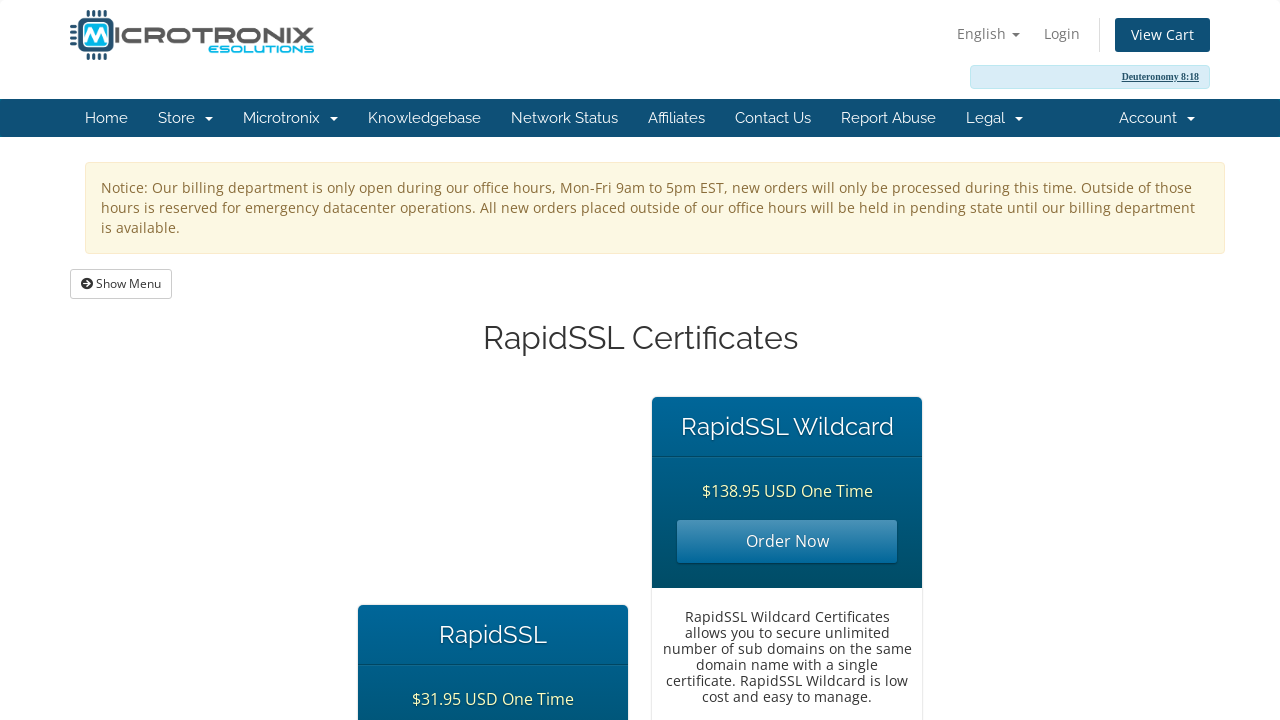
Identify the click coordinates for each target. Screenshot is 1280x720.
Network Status (564, 118)
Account (1157, 118)
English (988, 33)
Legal (994, 118)
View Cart (1162, 34)
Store (185, 118)
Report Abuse (888, 118)
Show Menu (121, 283)
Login (1062, 33)
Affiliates (676, 118)
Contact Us (773, 118)
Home (106, 118)
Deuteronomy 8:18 (1160, 76)
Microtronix (290, 118)
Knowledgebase (424, 118)
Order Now (787, 541)
